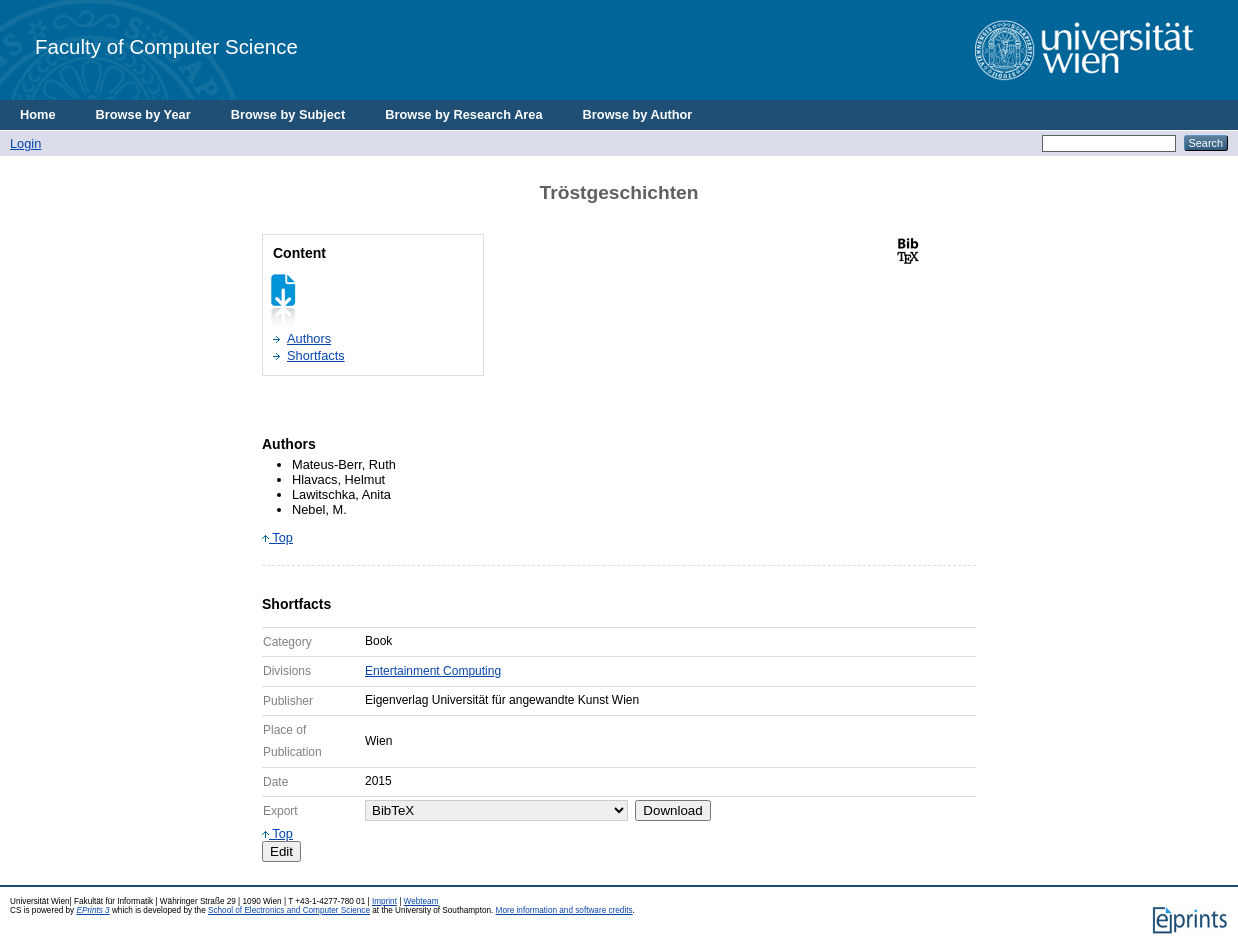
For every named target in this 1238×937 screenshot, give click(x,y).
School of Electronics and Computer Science (289, 910)
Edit (281, 851)
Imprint (384, 901)
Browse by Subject (288, 114)
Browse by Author (638, 114)
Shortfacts (316, 355)
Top (277, 537)
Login (25, 143)
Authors (309, 338)
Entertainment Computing (433, 671)
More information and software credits (564, 910)
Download (672, 810)
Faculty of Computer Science (166, 46)
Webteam (421, 901)
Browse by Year (143, 114)
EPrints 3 (92, 910)
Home (38, 114)
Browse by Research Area (463, 114)
